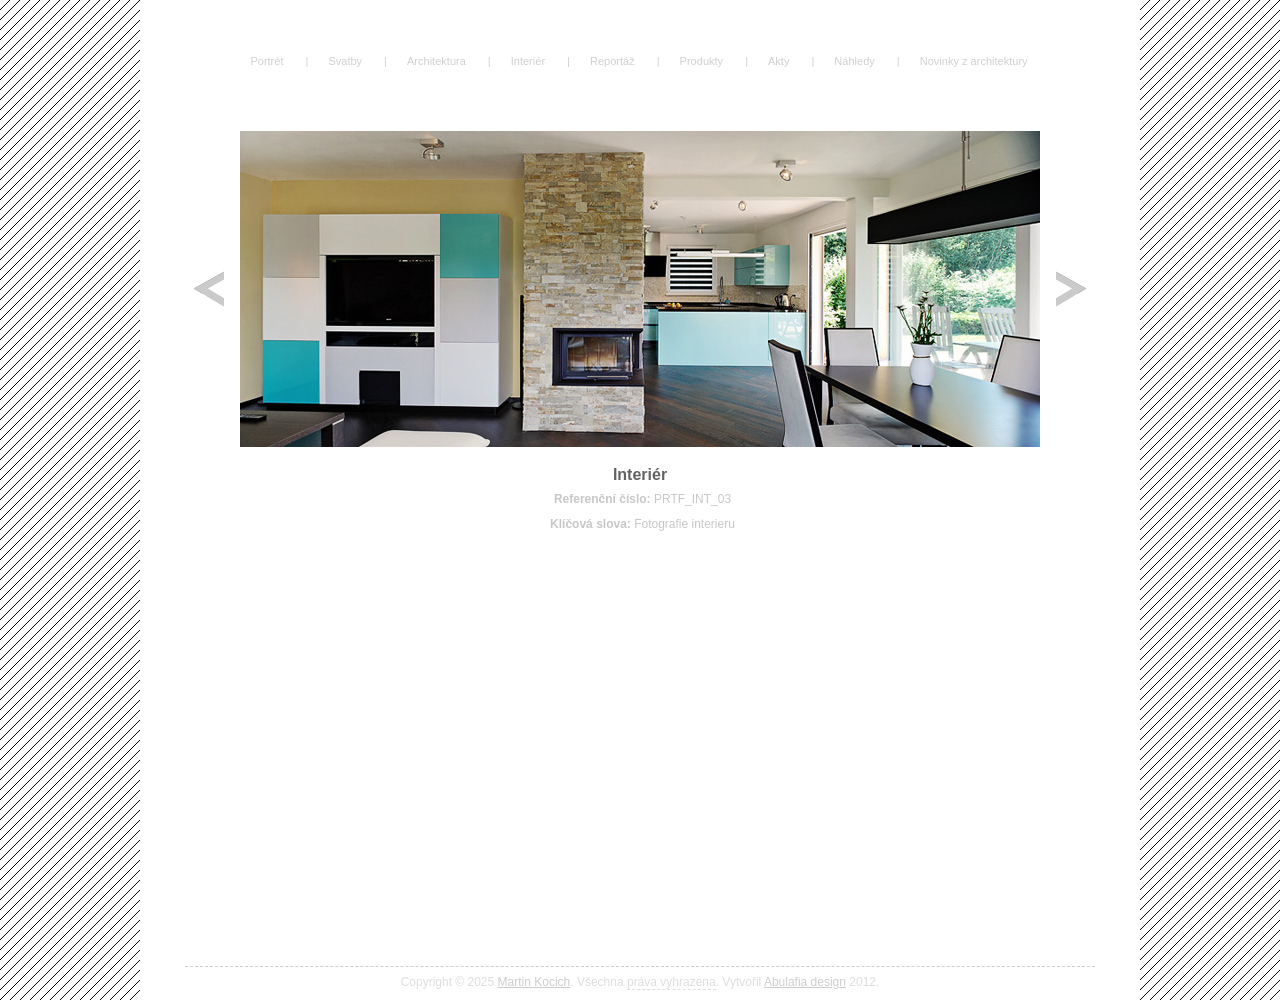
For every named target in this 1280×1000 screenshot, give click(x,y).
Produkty (702, 61)
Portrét (266, 61)
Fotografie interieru (684, 524)
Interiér (528, 61)
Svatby (345, 61)
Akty (778, 61)
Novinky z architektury (974, 61)
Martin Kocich (534, 982)
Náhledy (854, 61)
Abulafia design (805, 982)
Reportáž (612, 61)
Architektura (436, 61)
